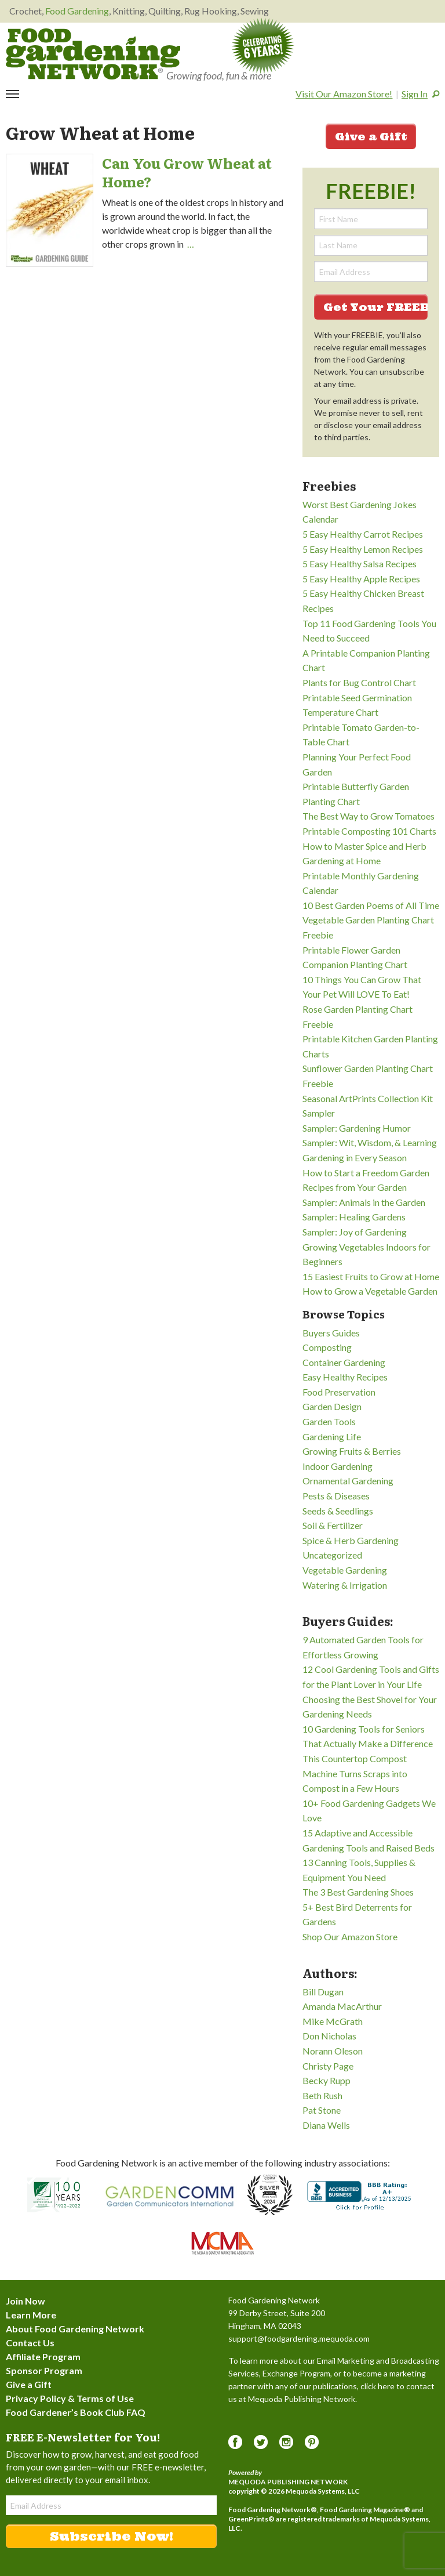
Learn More (31, 2314)
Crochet (25, 10)
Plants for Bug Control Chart (359, 682)
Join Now (25, 2300)
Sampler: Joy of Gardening (354, 1231)
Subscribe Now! (111, 2536)
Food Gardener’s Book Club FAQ (75, 2412)
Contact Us (30, 2342)
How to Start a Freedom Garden (365, 1172)
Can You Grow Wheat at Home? (187, 172)
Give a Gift (371, 136)
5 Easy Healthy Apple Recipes (361, 578)
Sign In (415, 93)
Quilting (164, 10)
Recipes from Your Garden (354, 1187)
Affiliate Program (43, 2356)
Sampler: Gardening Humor (356, 1127)
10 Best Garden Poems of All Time (370, 905)
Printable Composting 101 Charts (369, 830)
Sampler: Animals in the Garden (363, 1202)
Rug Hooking (210, 10)
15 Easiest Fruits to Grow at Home (370, 1276)
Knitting (128, 10)
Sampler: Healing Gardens (354, 1216)
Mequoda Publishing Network (288, 2481)
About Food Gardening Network (75, 2328)
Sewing (254, 10)
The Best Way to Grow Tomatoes (368, 815)
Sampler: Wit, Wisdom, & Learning (369, 1142)
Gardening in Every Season (354, 1157)
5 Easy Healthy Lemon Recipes (362, 549)
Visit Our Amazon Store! (344, 93)
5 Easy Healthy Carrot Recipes (362, 533)
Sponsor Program (44, 2370)
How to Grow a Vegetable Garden (369, 1290)
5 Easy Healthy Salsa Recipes (359, 563)
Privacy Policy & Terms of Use (70, 2398)
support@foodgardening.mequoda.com (299, 2338)
